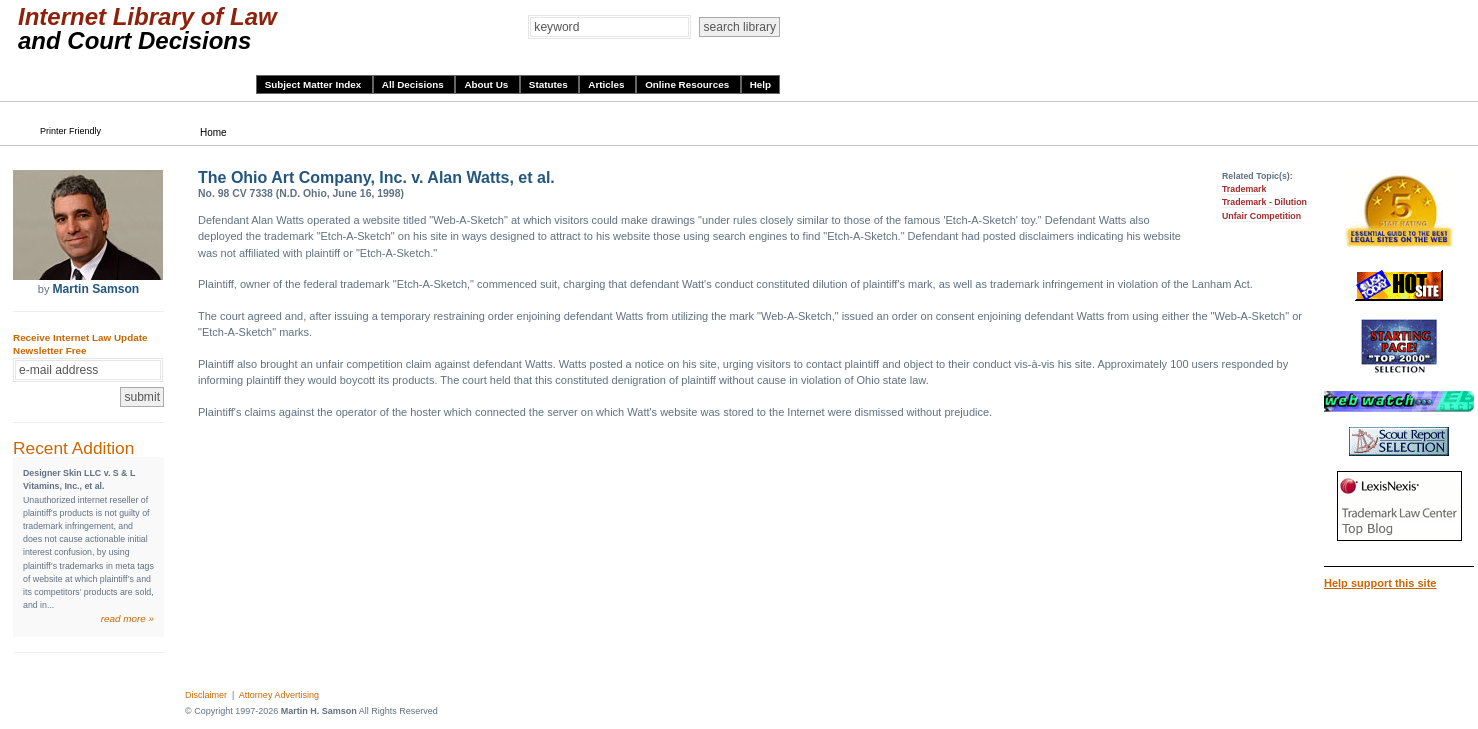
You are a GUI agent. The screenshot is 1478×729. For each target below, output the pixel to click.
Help (760, 84)
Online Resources (688, 84)
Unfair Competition (1261, 216)
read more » (127, 618)
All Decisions (414, 84)
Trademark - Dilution (1264, 202)
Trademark (1244, 189)
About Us (487, 84)
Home (213, 132)
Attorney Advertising (279, 695)
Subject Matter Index (314, 84)
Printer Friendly (70, 131)
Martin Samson (95, 289)
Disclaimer (206, 695)
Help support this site (1380, 583)
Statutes (550, 84)
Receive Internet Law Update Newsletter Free (80, 344)
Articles (607, 84)
